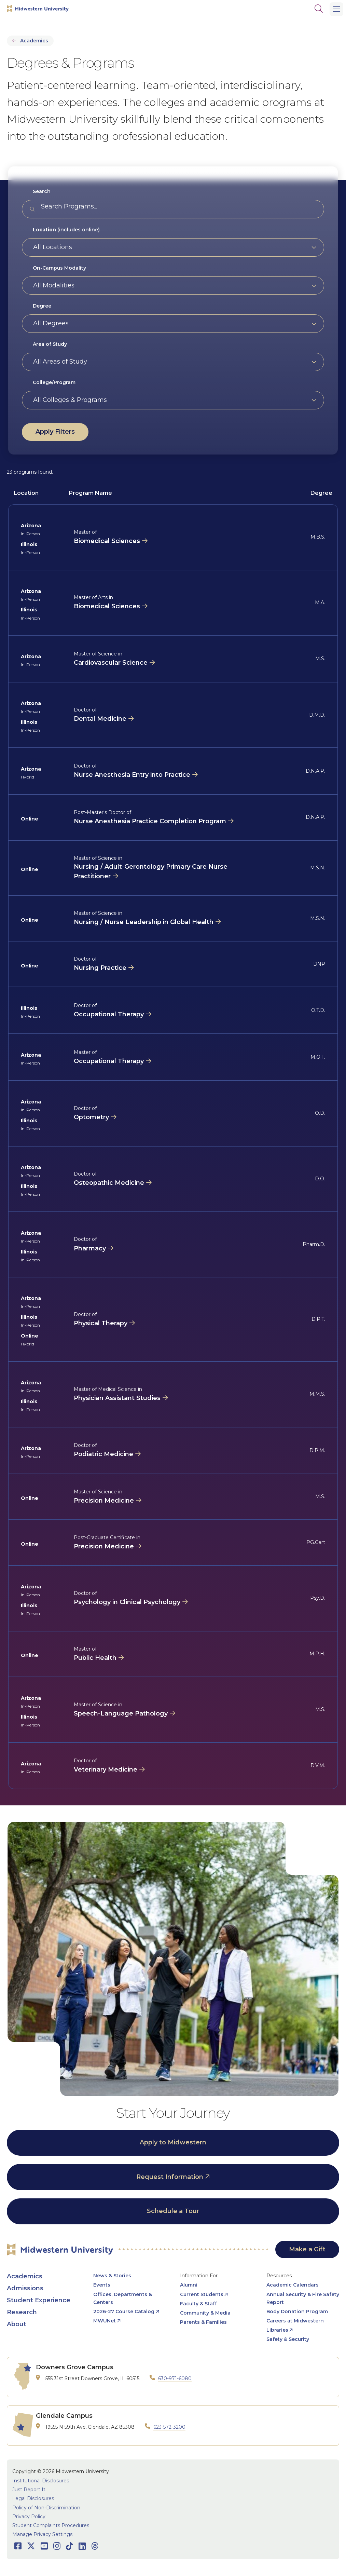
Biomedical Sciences (107, 541)
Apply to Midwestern (173, 2142)
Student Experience (38, 2300)
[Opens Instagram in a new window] (56, 2546)
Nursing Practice (100, 968)
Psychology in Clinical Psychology (127, 1602)
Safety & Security (287, 2339)
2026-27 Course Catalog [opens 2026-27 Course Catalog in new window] (123, 2311)
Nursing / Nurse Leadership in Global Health (143, 922)
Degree (42, 306)
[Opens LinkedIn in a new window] (82, 2546)
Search (42, 191)
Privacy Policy (28, 2516)
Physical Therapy (100, 1323)
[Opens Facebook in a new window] (18, 2546)
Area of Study (50, 344)
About (16, 2324)
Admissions (25, 2288)
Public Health (95, 1658)
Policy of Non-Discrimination (46, 2508)
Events (101, 2285)
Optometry (91, 1117)
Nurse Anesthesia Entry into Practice (132, 774)
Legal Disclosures (33, 2498)
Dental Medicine (100, 718)
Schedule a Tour (173, 2211)
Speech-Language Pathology (121, 1713)
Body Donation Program (297, 2311)
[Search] (318, 8)
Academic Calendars (292, 2285)
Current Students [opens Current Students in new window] (201, 2294)
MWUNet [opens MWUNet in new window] (104, 2321)
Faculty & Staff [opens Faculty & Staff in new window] (198, 2304)
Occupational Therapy (109, 1014)
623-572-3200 (169, 2427)
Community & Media (205, 2313)
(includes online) (66, 230)
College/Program (54, 382)
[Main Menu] (336, 9)
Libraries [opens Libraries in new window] (277, 2330)
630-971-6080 (175, 2378)
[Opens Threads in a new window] (94, 2546)
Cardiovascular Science (111, 662)
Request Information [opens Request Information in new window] (169, 2177)
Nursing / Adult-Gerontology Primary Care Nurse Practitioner (150, 871)
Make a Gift (307, 2249)
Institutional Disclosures (40, 2481)
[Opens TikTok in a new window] (69, 2546)
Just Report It (28, 2489)
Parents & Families (203, 2322)
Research (22, 2312)
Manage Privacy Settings (42, 2534)
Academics (34, 41)
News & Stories (112, 2276)
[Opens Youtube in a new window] (44, 2546)
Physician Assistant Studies (117, 1398)
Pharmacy (90, 1248)
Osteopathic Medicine (109, 1183)
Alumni (188, 2285)
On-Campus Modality (59, 268)
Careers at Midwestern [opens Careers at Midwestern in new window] (295, 2321)
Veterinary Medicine (105, 1769)
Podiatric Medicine (103, 1454)
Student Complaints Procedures (50, 2525)
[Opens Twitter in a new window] (31, 2546)
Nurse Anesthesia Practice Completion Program (150, 821)
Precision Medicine (104, 1500)
